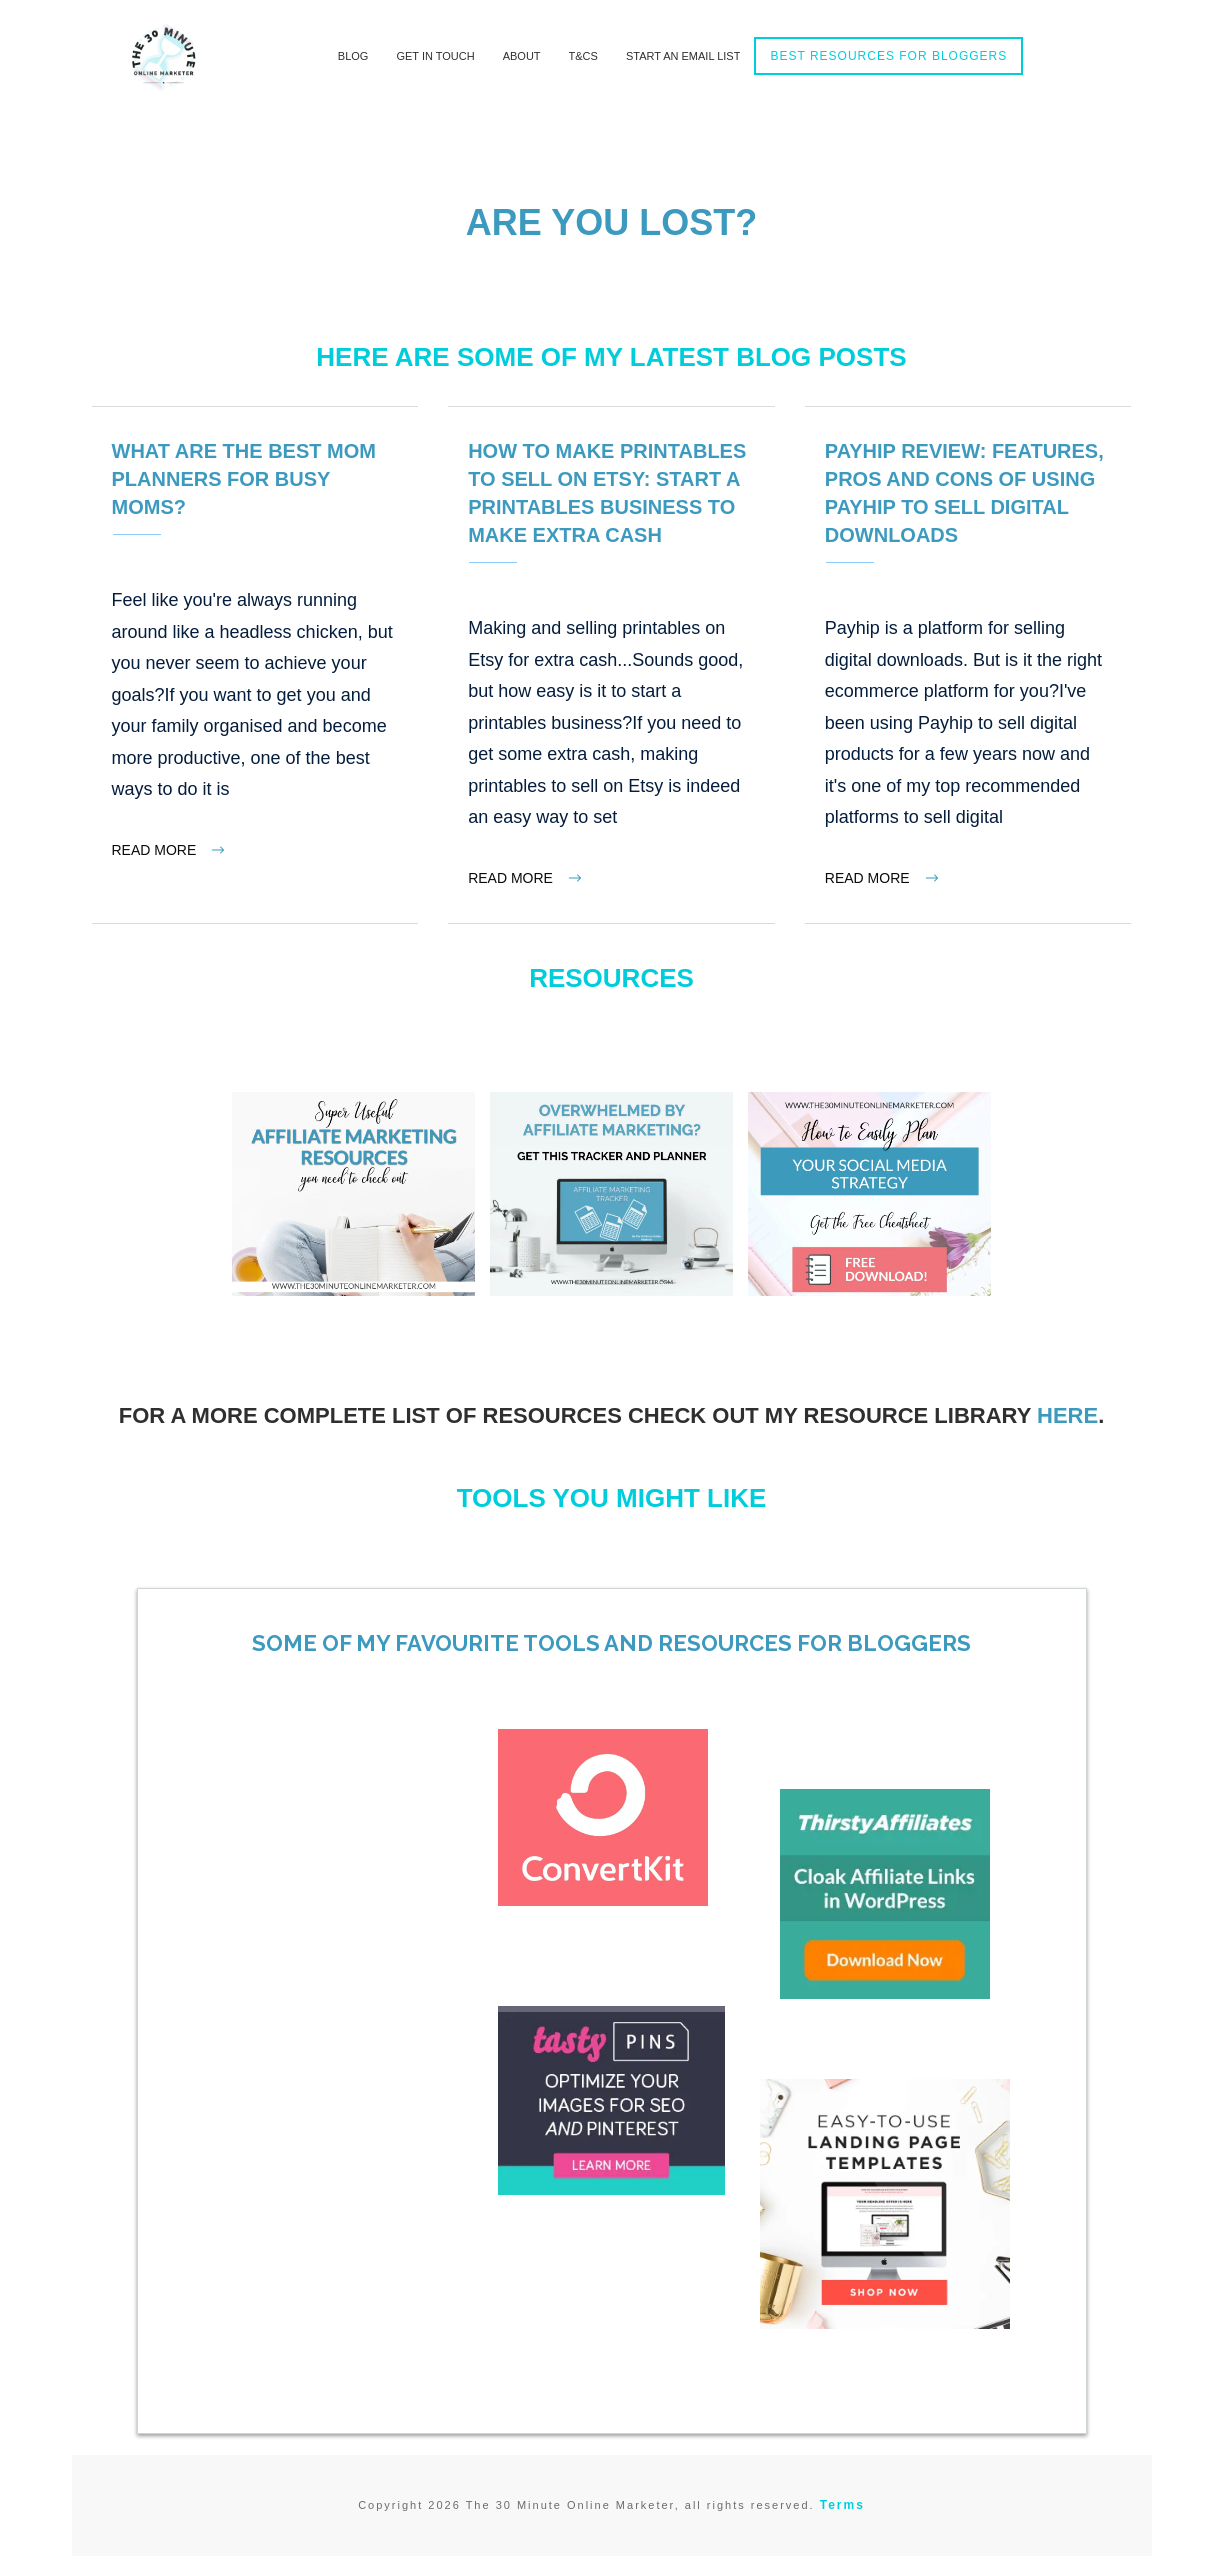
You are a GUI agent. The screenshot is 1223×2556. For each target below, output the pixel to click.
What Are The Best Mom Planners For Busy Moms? (255, 664)
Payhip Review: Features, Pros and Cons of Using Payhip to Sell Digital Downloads (968, 664)
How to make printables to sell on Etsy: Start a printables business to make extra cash (611, 664)
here (1067, 1415)
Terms (842, 2505)
